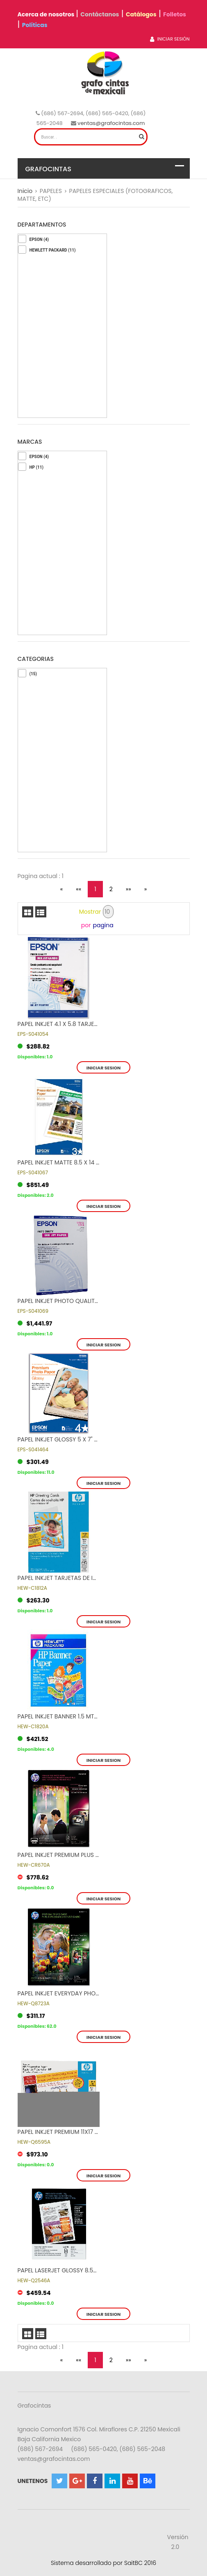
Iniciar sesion (103, 1067)
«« (78, 889)
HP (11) (36, 467)
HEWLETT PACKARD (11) (53, 250)
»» (128, 889)
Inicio (25, 191)
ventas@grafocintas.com (111, 123)
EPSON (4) (39, 239)
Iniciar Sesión (169, 39)
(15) (33, 674)
